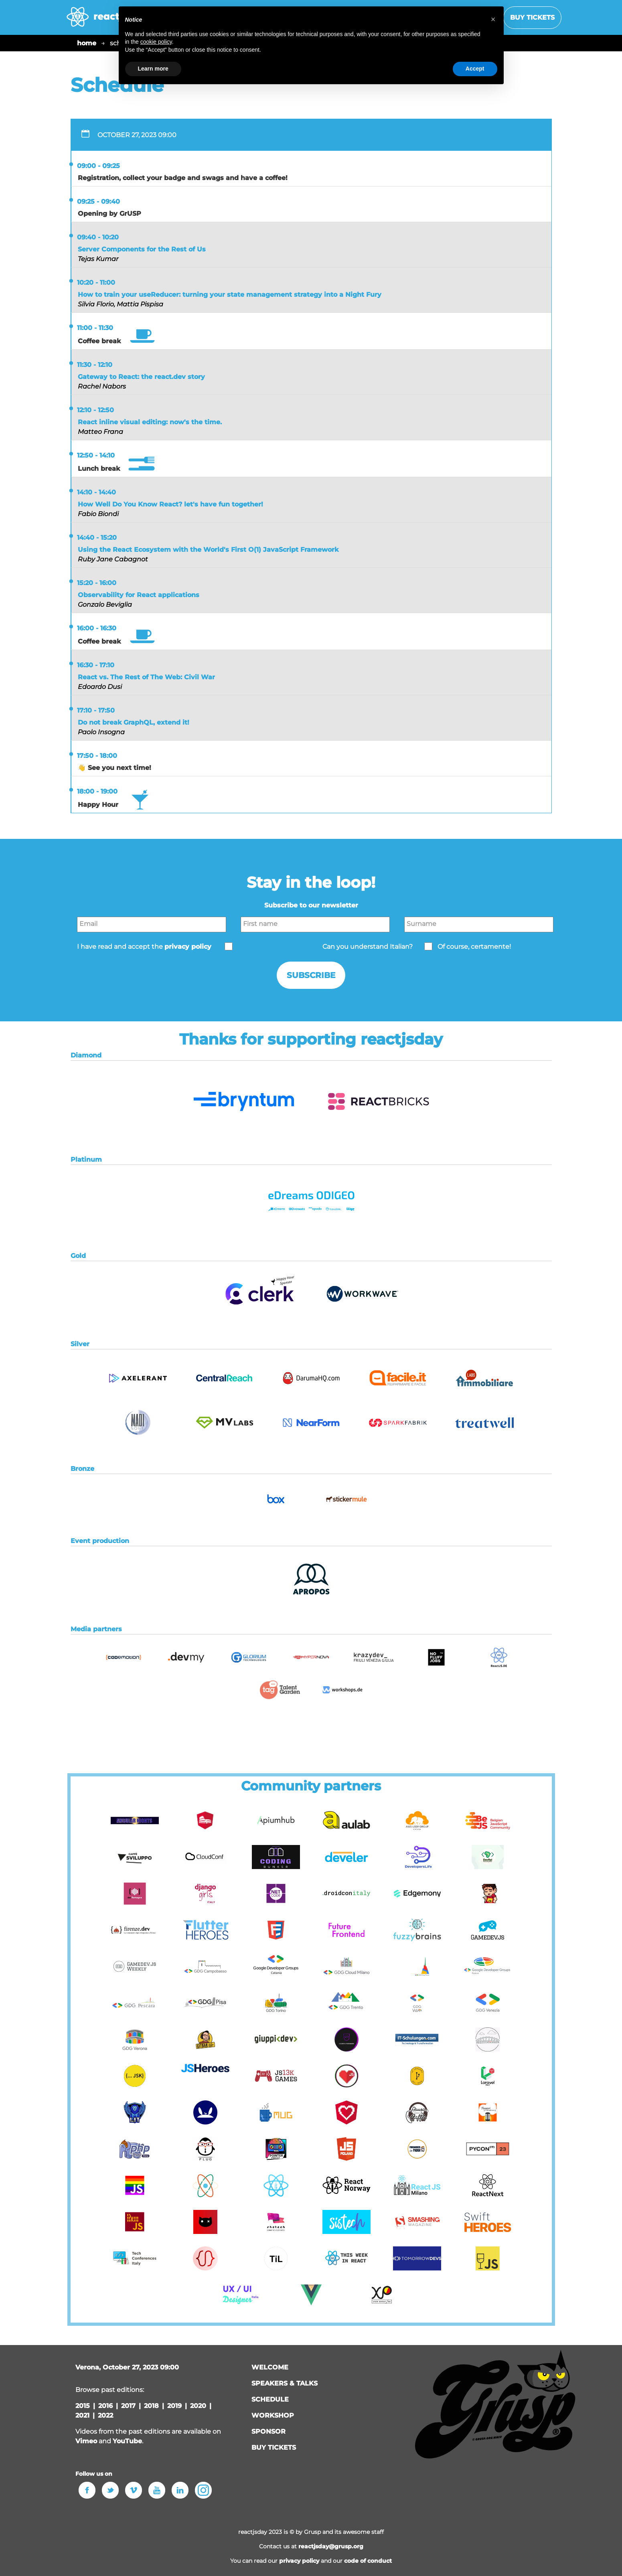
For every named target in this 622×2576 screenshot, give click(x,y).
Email (88, 924)
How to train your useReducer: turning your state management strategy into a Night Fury (229, 294)
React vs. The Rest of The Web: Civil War (146, 677)
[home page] (106, 20)
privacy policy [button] (187, 946)
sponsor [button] (268, 2431)
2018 (151, 2406)
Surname (421, 924)
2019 (174, 2406)
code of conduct (368, 2560)
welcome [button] (269, 2367)
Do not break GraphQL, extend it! (133, 722)
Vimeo (86, 2441)
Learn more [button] (153, 68)
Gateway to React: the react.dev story (141, 377)
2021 (82, 2415)
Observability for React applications (138, 595)
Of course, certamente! (474, 946)
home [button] (86, 43)
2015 (82, 2406)
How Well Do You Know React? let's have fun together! (170, 504)
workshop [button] (272, 2415)
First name (260, 924)
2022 (105, 2415)
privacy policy (299, 2560)
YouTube (127, 2441)
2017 (128, 2406)
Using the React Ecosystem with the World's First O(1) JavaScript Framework (208, 549)
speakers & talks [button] (284, 2383)
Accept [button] (475, 68)
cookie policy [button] (156, 41)
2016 (105, 2406)
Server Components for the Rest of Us (142, 249)
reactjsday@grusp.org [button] (330, 2546)
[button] (244, 1127)
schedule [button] (270, 2399)
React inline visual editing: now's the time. (150, 422)
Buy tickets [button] (532, 17)
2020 (198, 2406)
